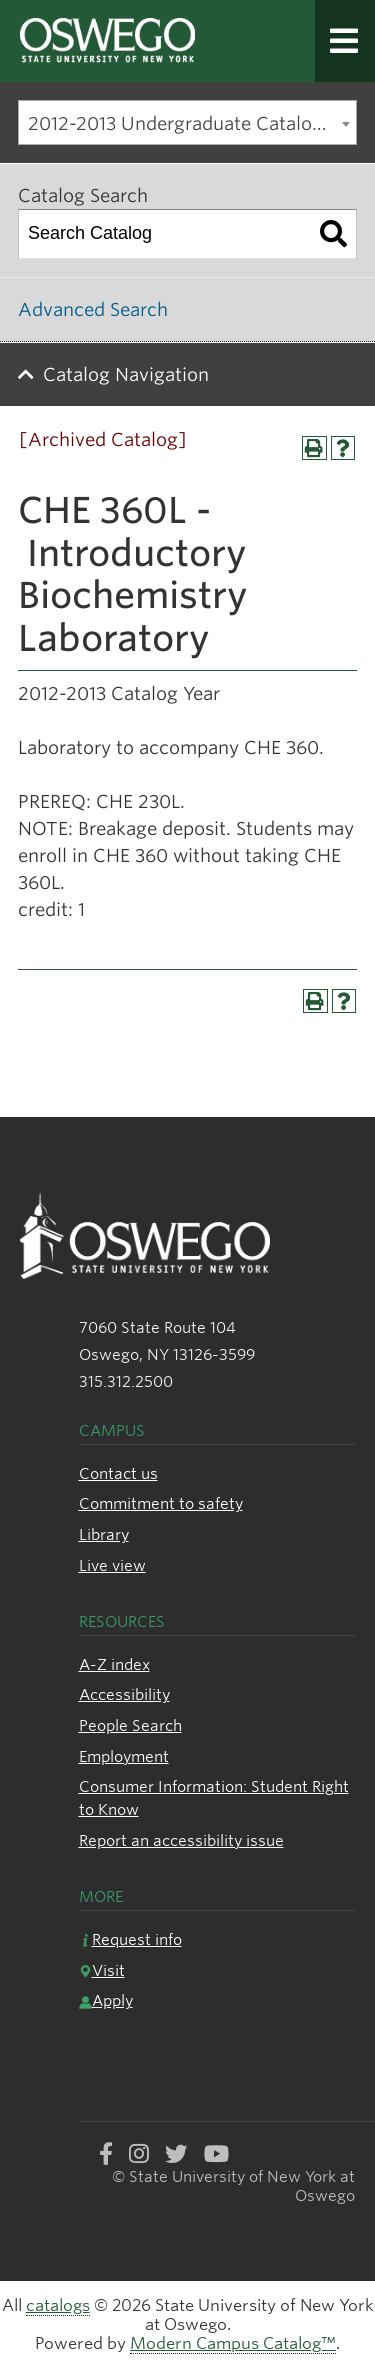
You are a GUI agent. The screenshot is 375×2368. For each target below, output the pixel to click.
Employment (124, 1756)
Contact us (118, 1473)
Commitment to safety (161, 1503)
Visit (102, 1970)
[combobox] (187, 122)
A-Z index (114, 1664)
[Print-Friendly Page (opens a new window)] (314, 448)
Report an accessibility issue (181, 1840)
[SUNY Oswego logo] (125, 41)
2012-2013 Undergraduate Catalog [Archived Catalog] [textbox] (192, 123)
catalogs (58, 2305)
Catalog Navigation (126, 374)
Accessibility (124, 1694)
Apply (106, 2000)
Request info (130, 1939)
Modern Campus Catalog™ (233, 2343)
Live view (112, 1565)
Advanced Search (93, 309)
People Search (130, 1725)
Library (104, 1534)
